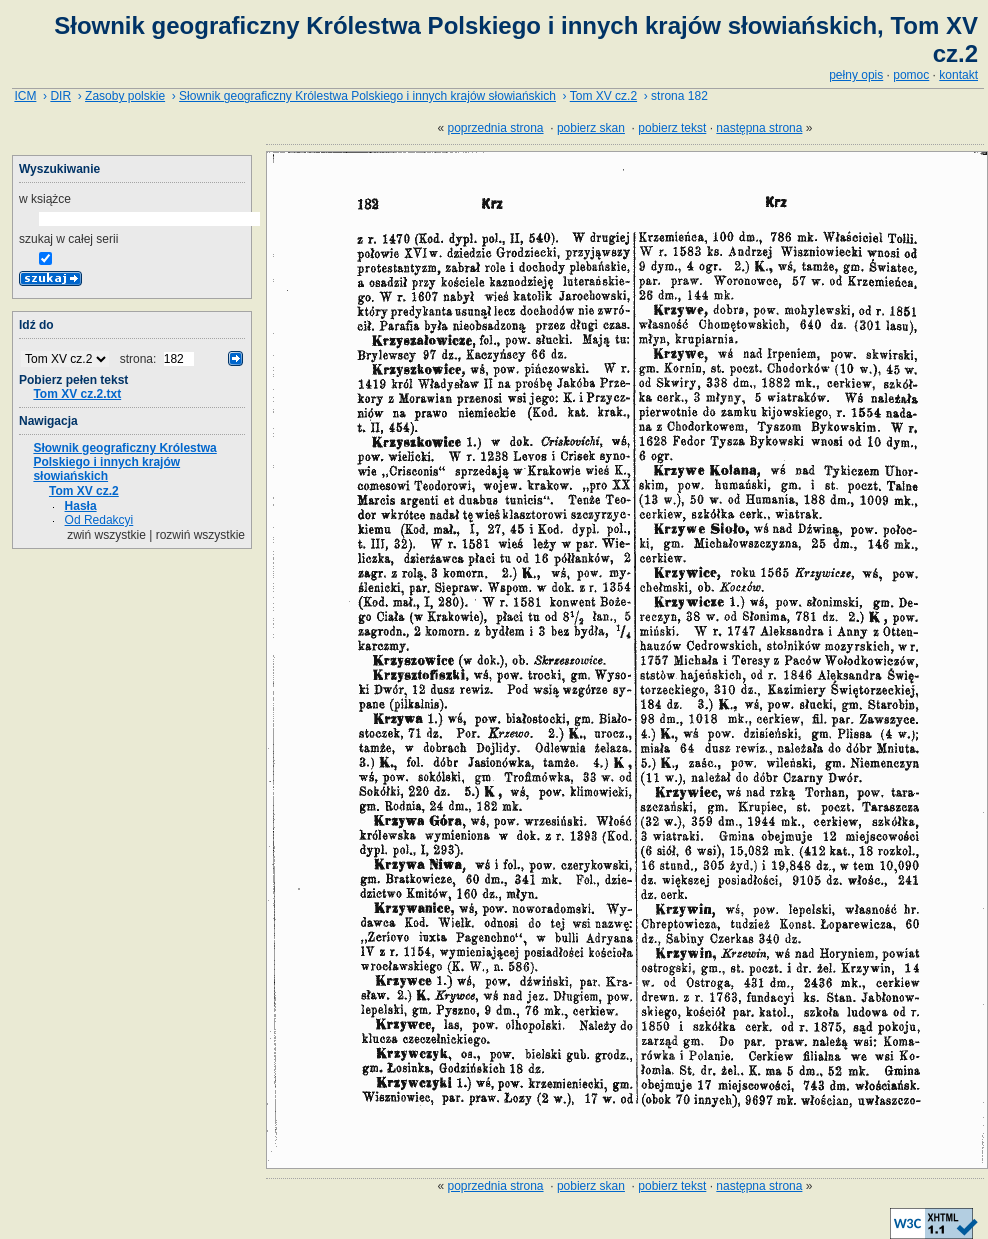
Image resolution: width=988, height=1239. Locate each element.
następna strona (759, 128)
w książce (45, 199)
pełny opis (856, 75)
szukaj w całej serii (68, 239)
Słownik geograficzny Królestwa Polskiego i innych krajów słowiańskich (367, 96)
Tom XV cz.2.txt (77, 394)
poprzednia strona (495, 128)
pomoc (911, 75)
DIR (60, 96)
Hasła (81, 506)
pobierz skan (591, 128)
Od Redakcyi (99, 520)
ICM (25, 96)
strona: (140, 359)
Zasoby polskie (125, 96)
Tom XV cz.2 (603, 96)
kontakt (958, 75)
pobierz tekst (672, 128)
